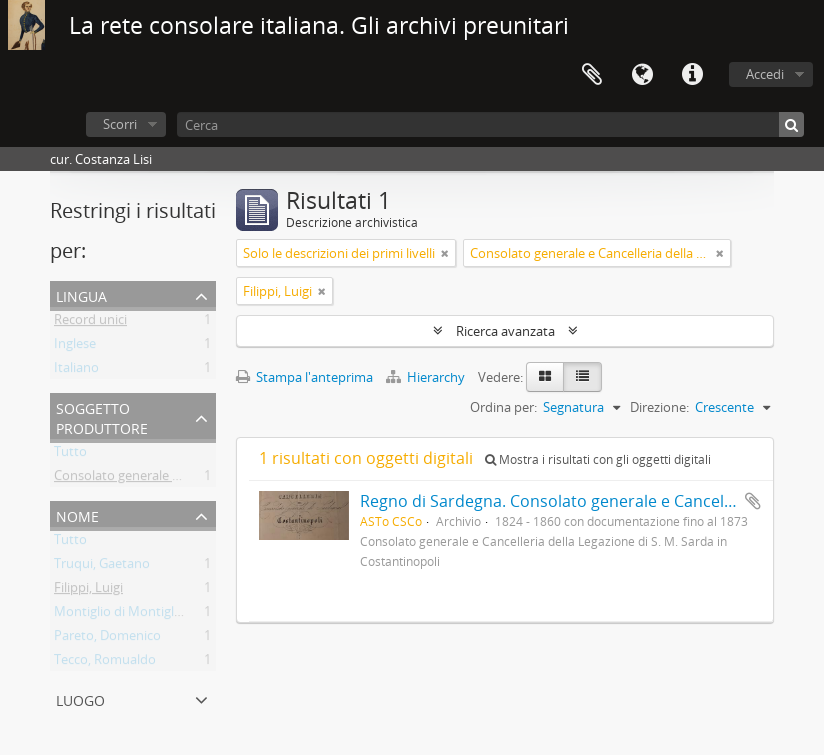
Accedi (765, 74)
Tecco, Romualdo (105, 663)
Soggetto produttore (102, 416)
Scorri (120, 124)
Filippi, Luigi (88, 591)
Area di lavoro (592, 75)
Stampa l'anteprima (304, 377)
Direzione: (659, 407)
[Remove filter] (445, 253)
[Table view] (582, 377)
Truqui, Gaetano (102, 567)
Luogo (80, 698)
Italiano (76, 371)
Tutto (70, 455)
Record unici (90, 323)
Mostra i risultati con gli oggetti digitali (598, 459)
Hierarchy (427, 377)
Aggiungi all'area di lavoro (753, 501)
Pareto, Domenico (107, 639)
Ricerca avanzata (505, 331)
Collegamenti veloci (692, 75)
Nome (77, 514)
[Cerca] (490, 124)
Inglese (75, 347)
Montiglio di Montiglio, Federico (148, 615)
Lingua (642, 75)
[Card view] (545, 377)
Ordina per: (503, 407)
